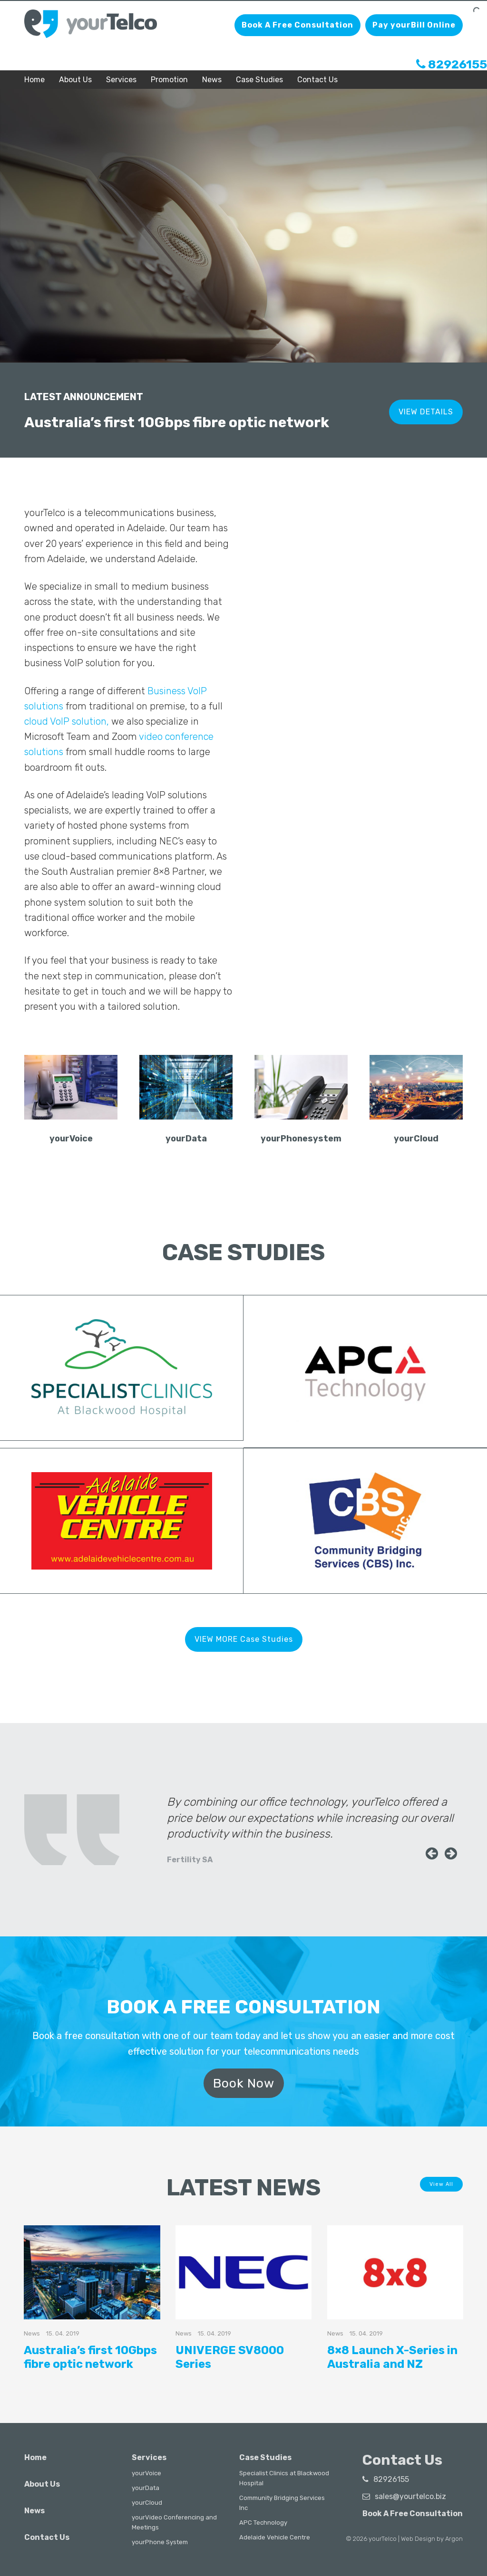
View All (441, 2184)
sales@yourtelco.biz (404, 2496)
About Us (75, 79)
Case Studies (259, 79)
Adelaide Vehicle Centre (274, 2537)
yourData (145, 2487)
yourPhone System (160, 2542)
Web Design (418, 2538)
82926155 (451, 64)
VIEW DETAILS (426, 409)
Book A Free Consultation (297, 24)
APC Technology (263, 2522)
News (212, 79)
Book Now (243, 2082)
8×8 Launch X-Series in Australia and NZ (392, 2357)
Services (121, 79)
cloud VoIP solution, (66, 721)
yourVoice (146, 2473)
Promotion (169, 79)
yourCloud (147, 2502)
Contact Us (317, 79)
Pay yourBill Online (414, 24)
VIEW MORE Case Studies (244, 1639)
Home (34, 79)
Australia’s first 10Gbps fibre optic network (90, 2357)
